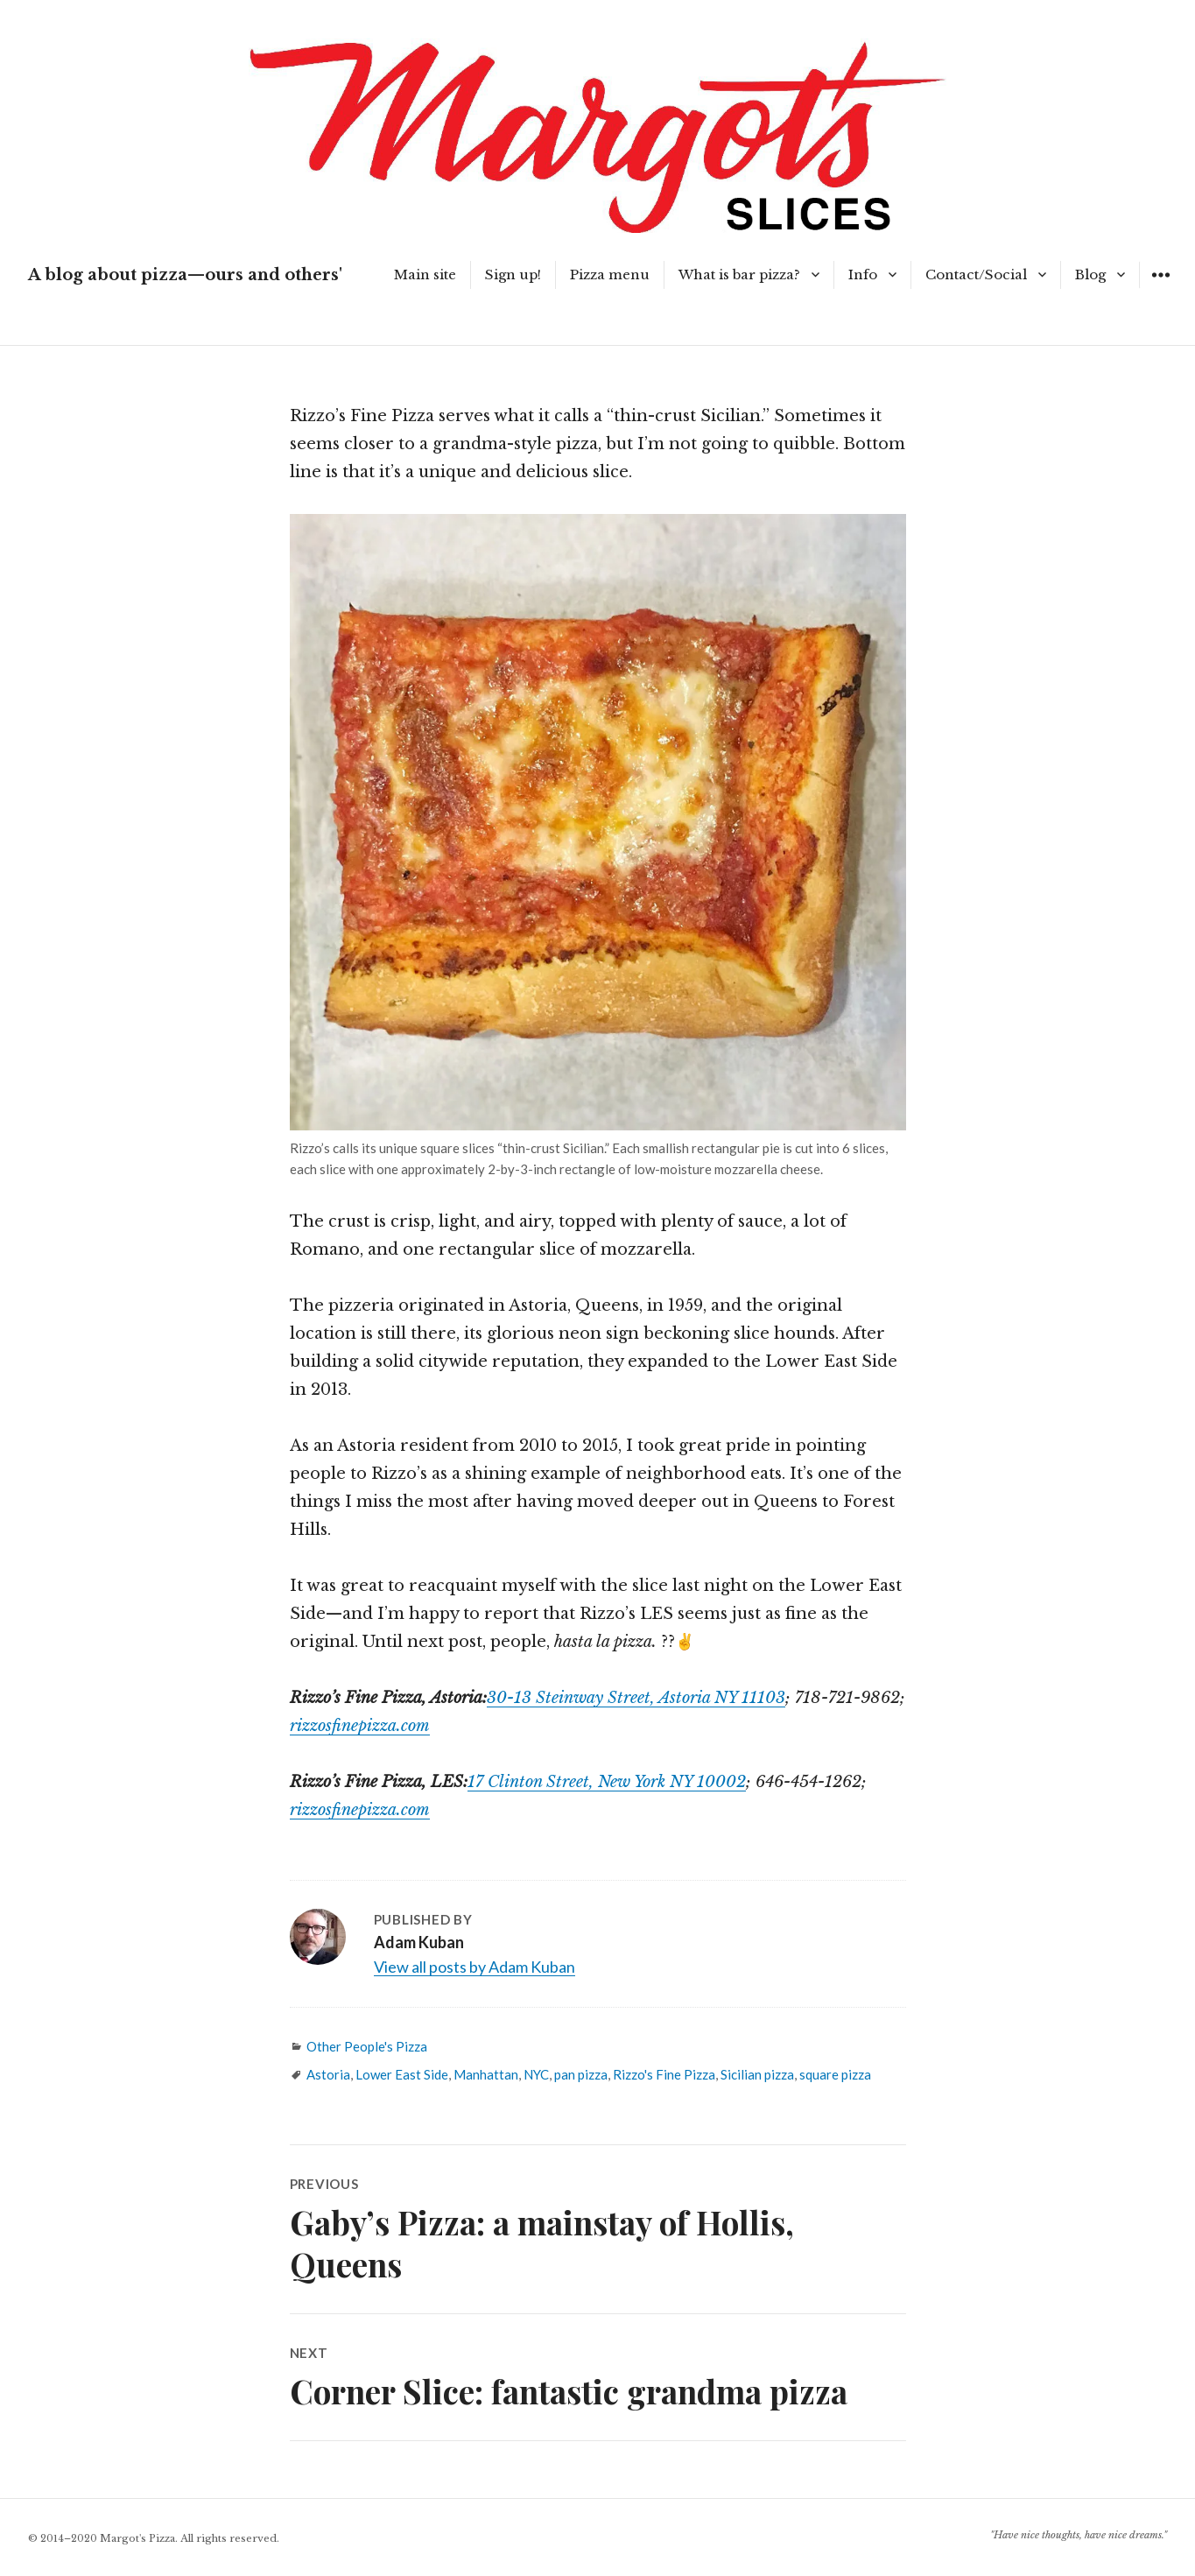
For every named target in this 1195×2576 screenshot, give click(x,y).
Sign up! (513, 274)
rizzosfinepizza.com (360, 1725)
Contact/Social (976, 274)
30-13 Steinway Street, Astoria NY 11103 (636, 1697)
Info (862, 274)
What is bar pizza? (739, 274)
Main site (425, 274)
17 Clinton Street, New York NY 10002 (606, 1781)
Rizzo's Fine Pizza (664, 2074)
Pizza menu (610, 274)
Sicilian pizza (757, 2074)
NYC (536, 2074)
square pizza (835, 2074)
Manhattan (485, 2074)
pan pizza (581, 2074)
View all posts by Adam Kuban (474, 1966)
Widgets (1160, 287)
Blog (1090, 274)
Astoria (328, 2074)
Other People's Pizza (366, 2046)
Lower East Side (401, 2074)
